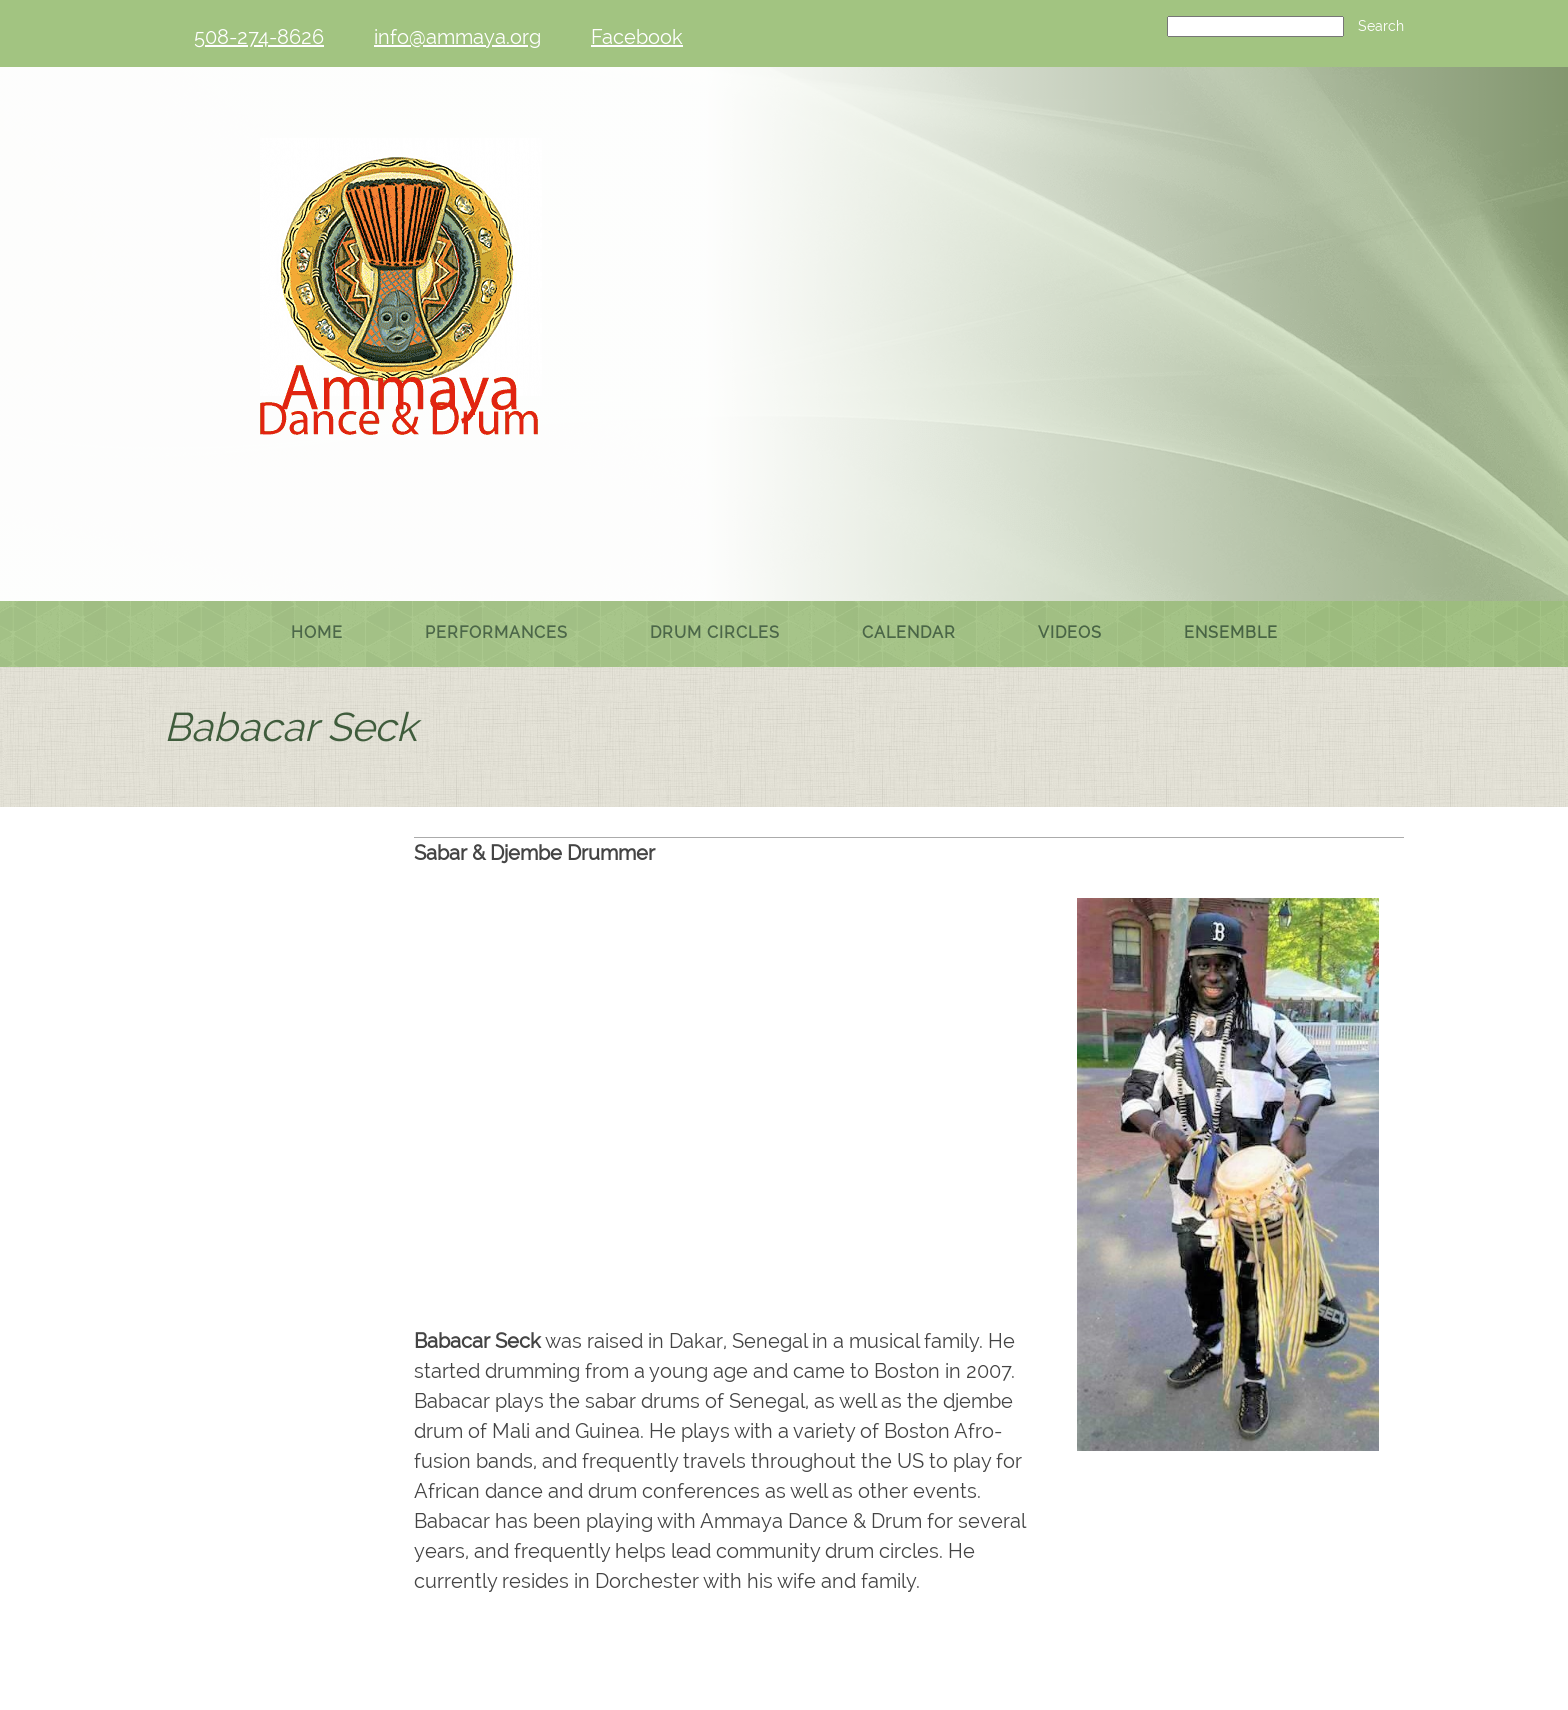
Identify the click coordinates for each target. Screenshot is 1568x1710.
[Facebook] (632, 37)
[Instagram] (856, 1580)
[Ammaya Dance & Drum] (404, 332)
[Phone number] (254, 37)
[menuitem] (317, 634)
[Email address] (452, 37)
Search (1381, 26)
